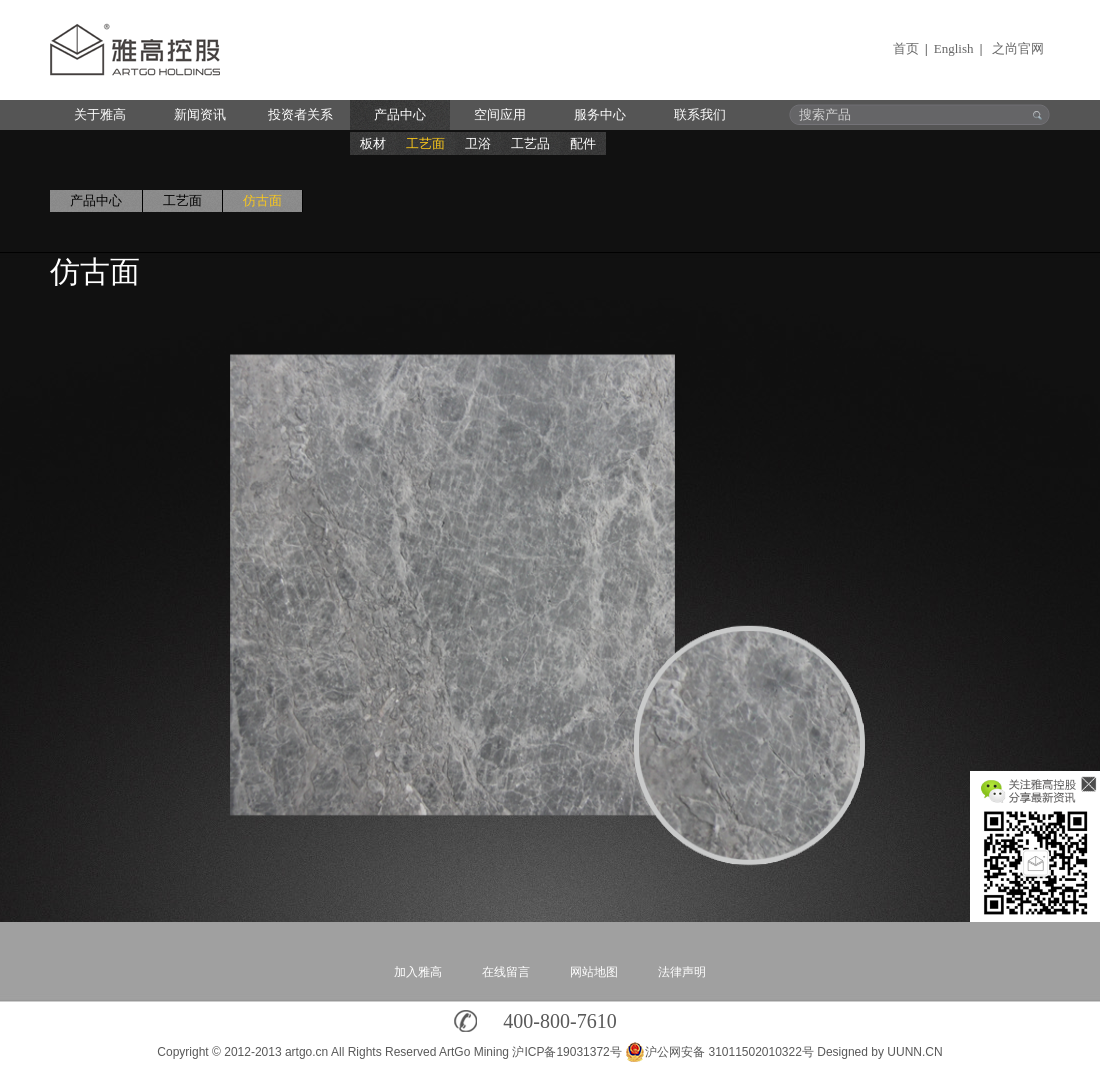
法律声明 (682, 972)
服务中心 (600, 114)
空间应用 (500, 114)
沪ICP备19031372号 (566, 1052)
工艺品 (530, 143)
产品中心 (400, 114)
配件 (583, 143)
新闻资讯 (200, 114)
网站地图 (594, 972)
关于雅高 (100, 114)
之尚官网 (1018, 48)
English (954, 48)
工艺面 (425, 143)
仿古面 (262, 200)
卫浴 (478, 143)
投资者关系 (300, 114)
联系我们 (700, 114)
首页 (906, 48)
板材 (373, 143)
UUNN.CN (914, 1052)
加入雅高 (418, 972)
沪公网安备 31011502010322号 (719, 1052)
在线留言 (506, 972)
